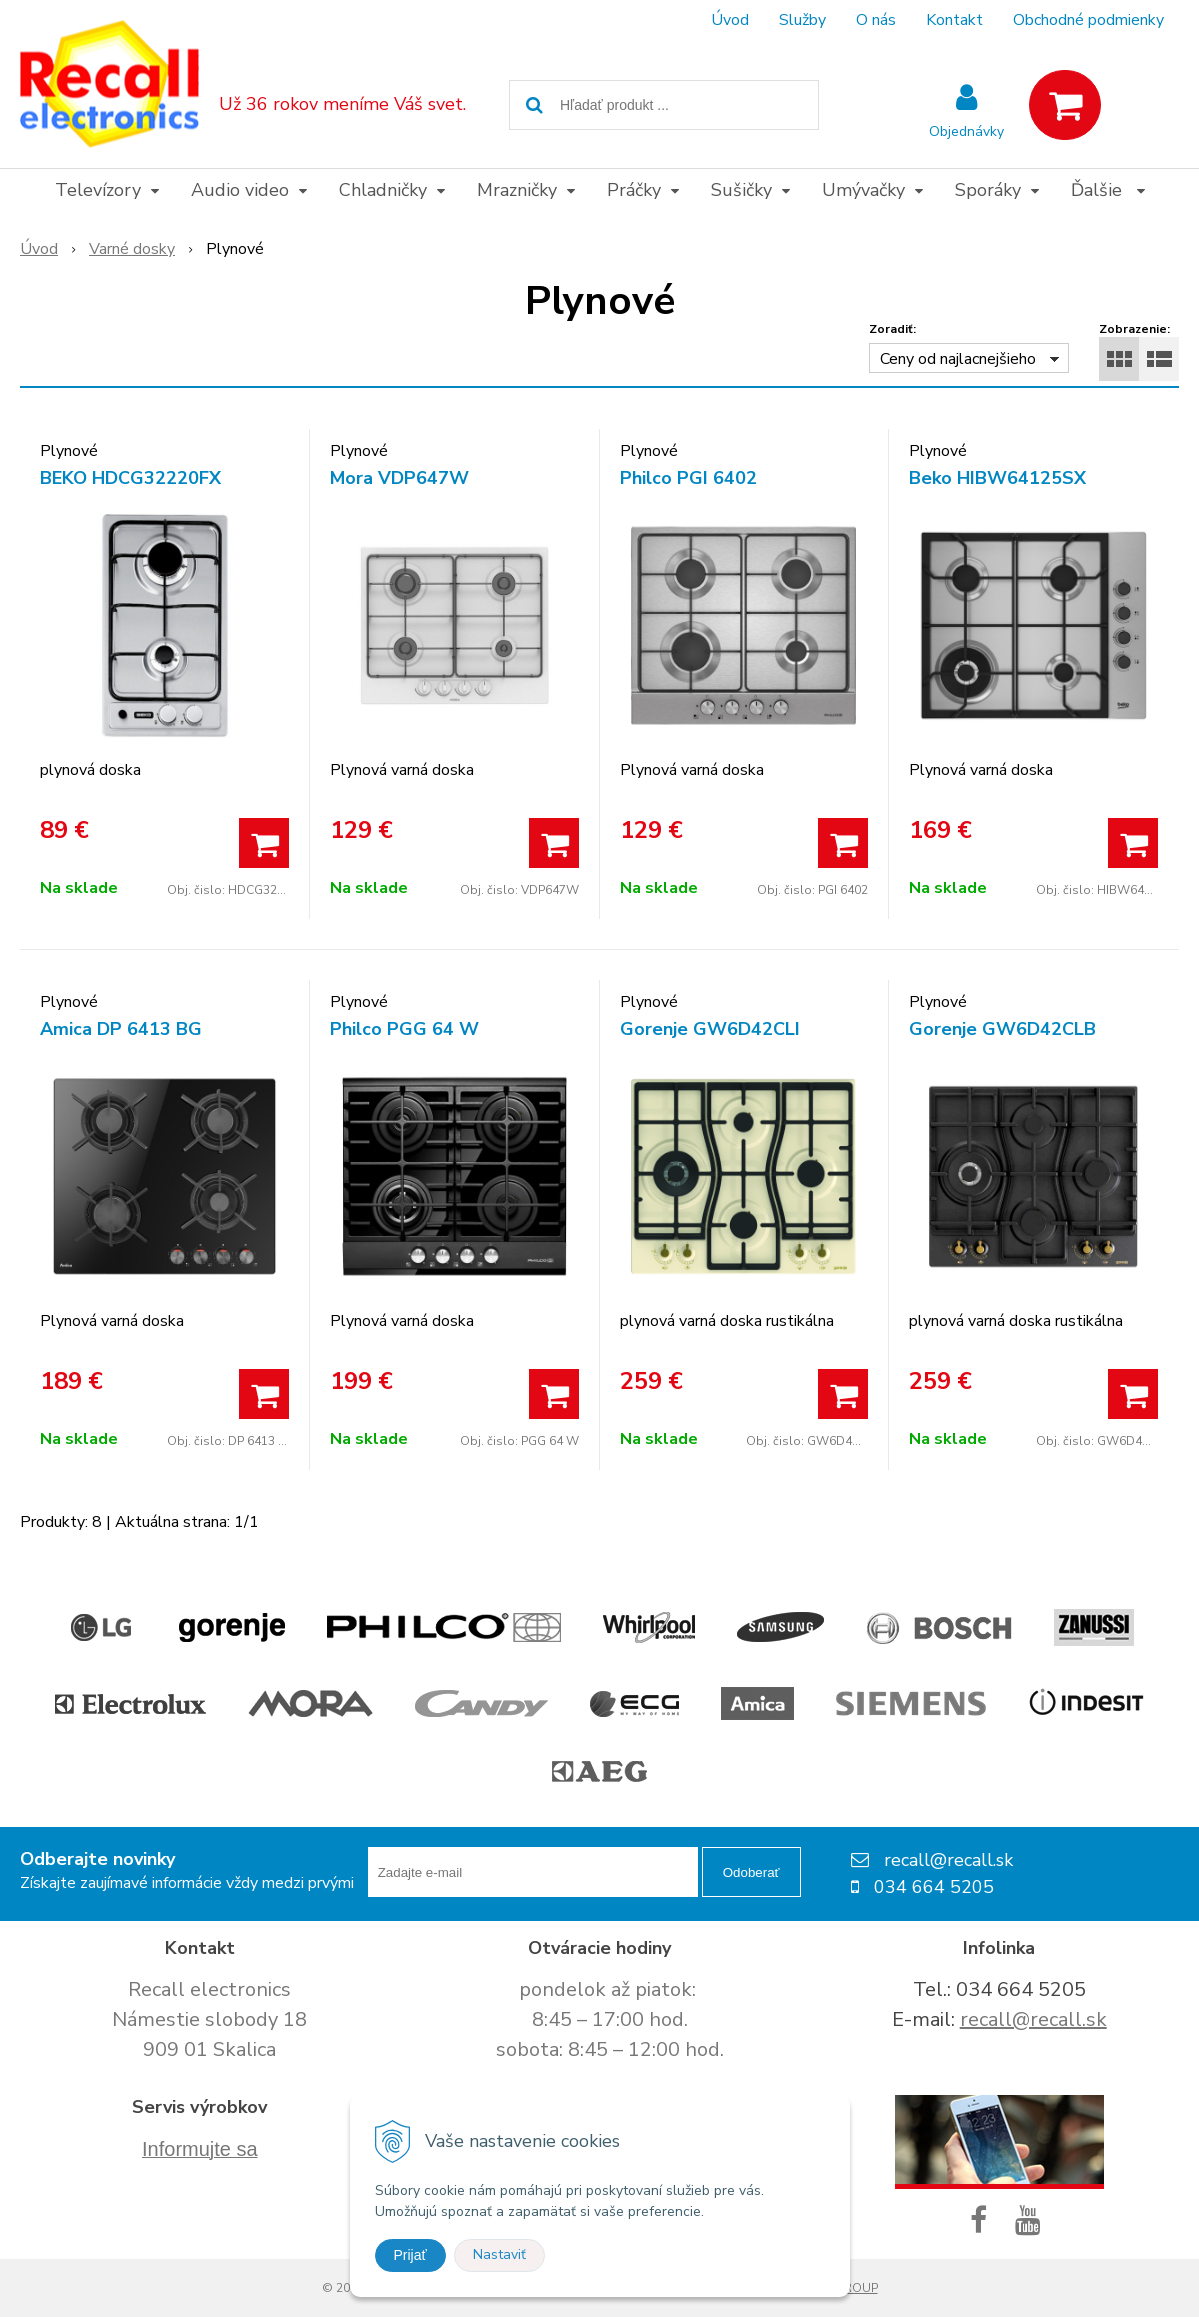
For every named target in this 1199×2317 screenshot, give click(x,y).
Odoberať (751, 1872)
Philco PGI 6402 (688, 478)
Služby (802, 20)
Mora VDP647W (399, 478)
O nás (876, 20)
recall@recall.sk (1033, 2019)
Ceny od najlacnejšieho (958, 359)
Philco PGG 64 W (404, 1029)
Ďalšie (1108, 190)
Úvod (730, 20)
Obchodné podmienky (1088, 20)
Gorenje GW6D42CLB (1002, 1029)
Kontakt (954, 20)
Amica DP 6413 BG (121, 1029)
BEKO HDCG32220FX (130, 478)
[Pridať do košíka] (264, 843)
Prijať (410, 2255)
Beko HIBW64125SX (997, 478)
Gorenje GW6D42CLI (710, 1029)
